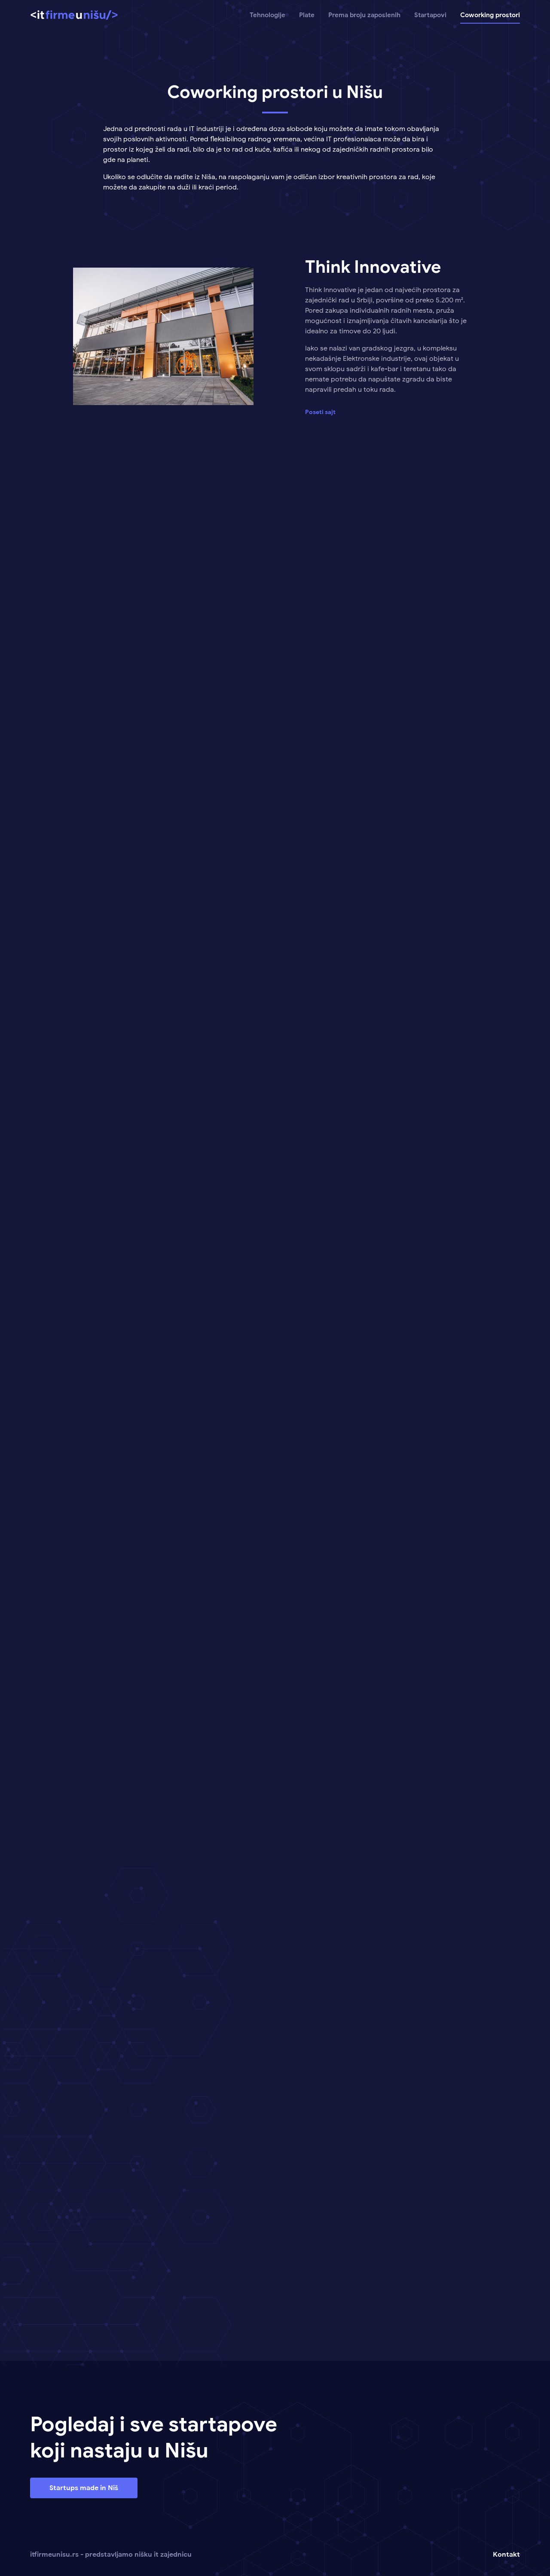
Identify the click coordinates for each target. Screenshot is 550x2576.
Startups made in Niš (83, 2488)
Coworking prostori (490, 15)
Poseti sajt (320, 412)
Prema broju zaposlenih (364, 15)
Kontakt (506, 2554)
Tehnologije (267, 15)
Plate (307, 15)
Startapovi (430, 15)
